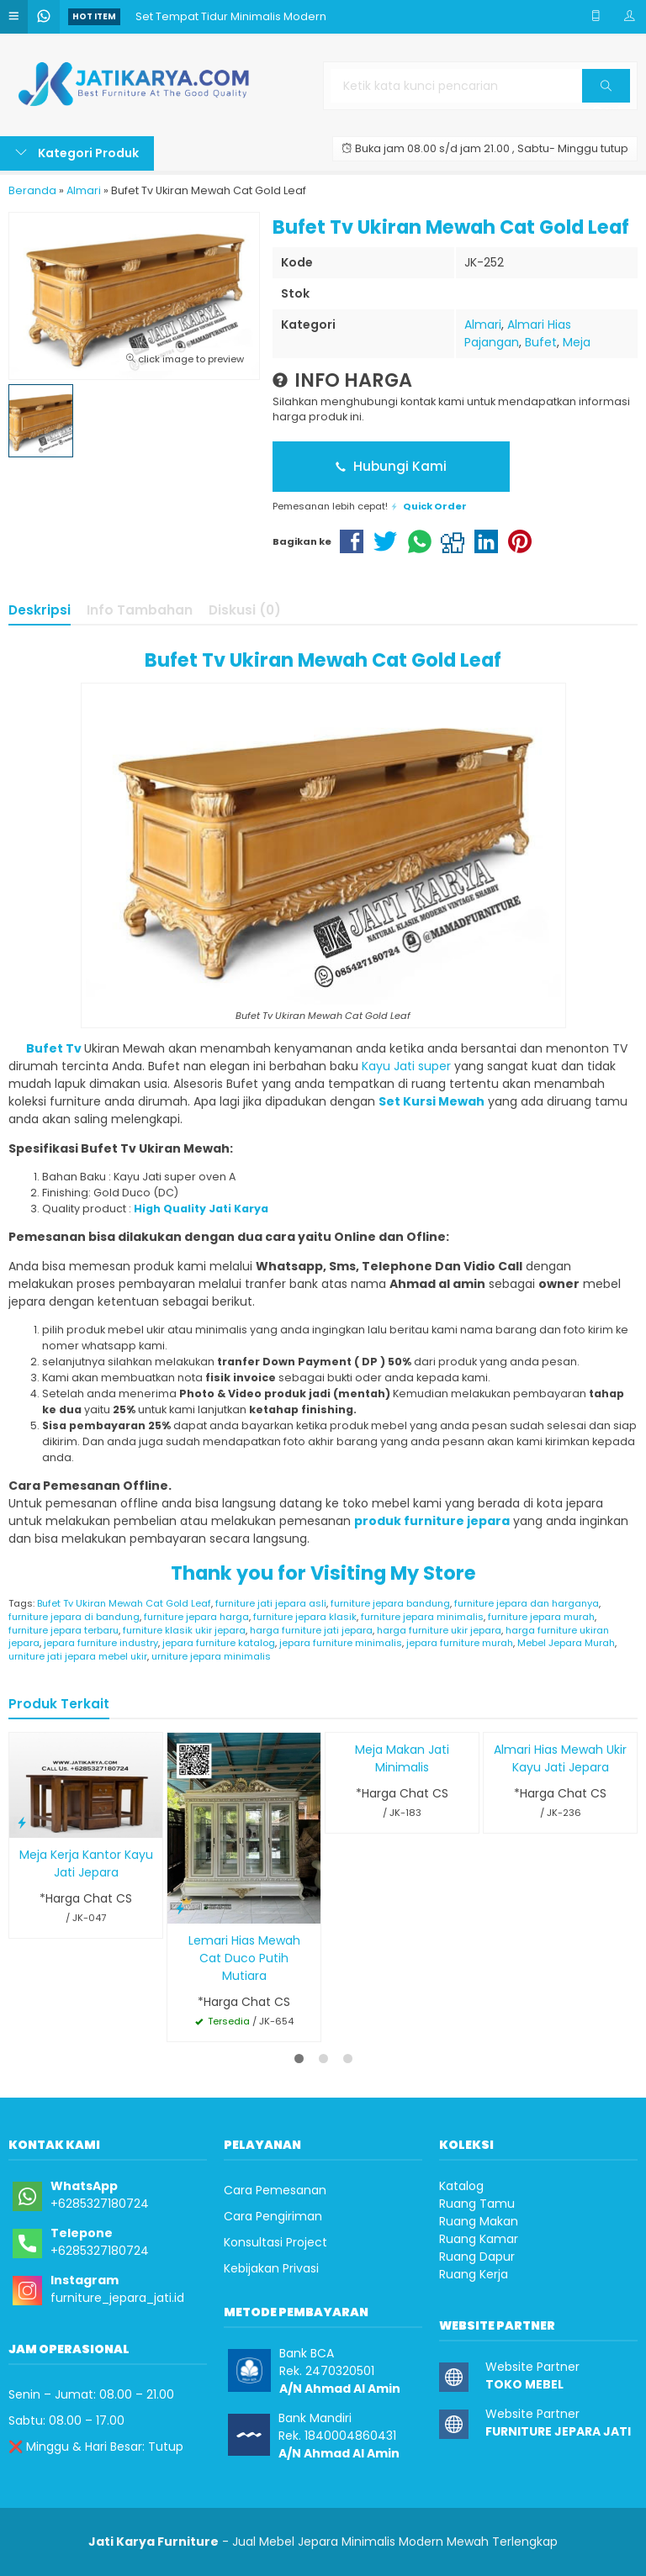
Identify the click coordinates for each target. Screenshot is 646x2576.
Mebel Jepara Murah (566, 1643)
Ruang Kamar (478, 2238)
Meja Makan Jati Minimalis (402, 1758)
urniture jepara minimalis (211, 1656)
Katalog (461, 2185)
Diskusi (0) (245, 610)
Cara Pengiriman (273, 2216)
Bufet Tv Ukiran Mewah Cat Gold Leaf (323, 660)
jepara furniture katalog (218, 1643)
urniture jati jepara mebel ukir (77, 1656)
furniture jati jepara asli (270, 1603)
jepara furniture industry (101, 1643)
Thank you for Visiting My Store (323, 1573)
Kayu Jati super (406, 1066)
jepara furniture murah (459, 1643)
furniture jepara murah (541, 1616)
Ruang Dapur (477, 2256)
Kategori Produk (77, 153)
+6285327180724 (99, 2203)
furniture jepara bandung (390, 1603)
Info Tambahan (140, 610)
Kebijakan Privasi (271, 2268)
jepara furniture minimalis (340, 1643)
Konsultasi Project (275, 2242)
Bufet (541, 342)
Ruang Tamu (477, 2203)
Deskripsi (39, 610)
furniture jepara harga (196, 1616)
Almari (482, 324)
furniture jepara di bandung (74, 1616)
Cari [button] (606, 91)
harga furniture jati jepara (311, 1630)
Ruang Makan (478, 2221)
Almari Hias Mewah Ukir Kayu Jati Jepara (560, 1758)
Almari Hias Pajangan (517, 333)
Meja (576, 342)
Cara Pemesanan (275, 2190)
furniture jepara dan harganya (526, 1603)
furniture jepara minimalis (422, 1616)
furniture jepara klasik (305, 1616)
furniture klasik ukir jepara (184, 1630)
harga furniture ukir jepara (439, 1630)
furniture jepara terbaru (63, 1630)
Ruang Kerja (473, 2274)
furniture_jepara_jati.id (117, 2297)
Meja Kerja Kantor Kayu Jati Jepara (86, 1863)
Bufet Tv (45, 1048)
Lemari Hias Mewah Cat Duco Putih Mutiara (244, 1958)
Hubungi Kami (391, 466)
